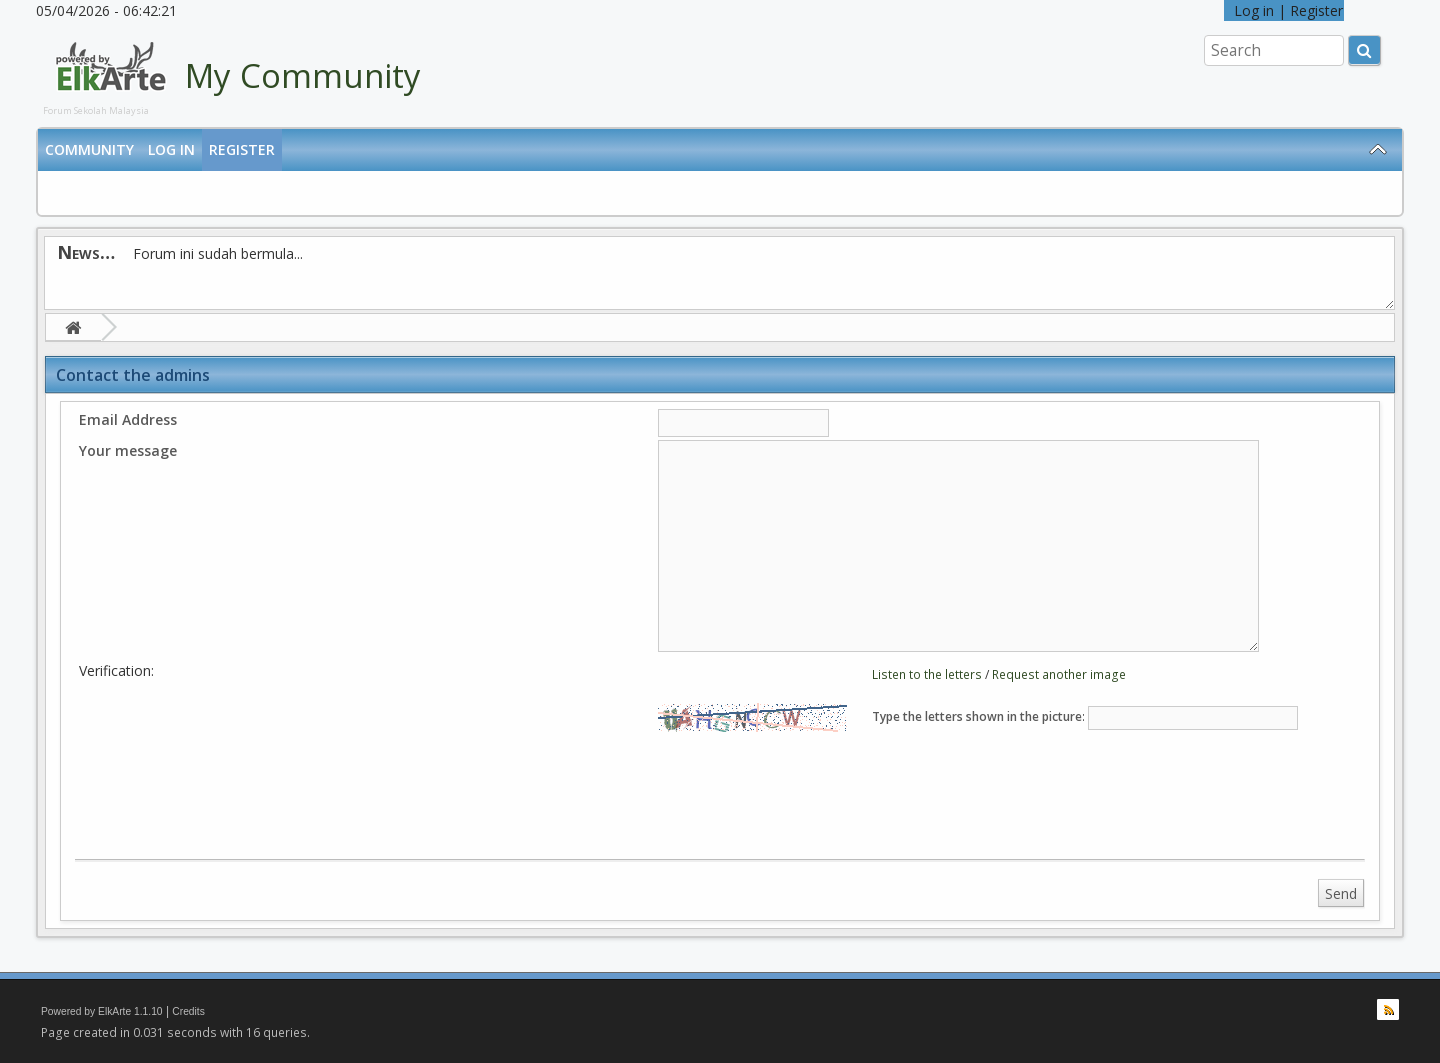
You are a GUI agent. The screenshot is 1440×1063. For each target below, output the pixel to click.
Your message (128, 450)
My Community (303, 75)
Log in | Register (1284, 10)
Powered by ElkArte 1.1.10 (102, 1011)
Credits (188, 1011)
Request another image (1059, 674)
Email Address (128, 419)
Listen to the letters (927, 674)
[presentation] (824, 791)
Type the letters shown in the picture (977, 716)
